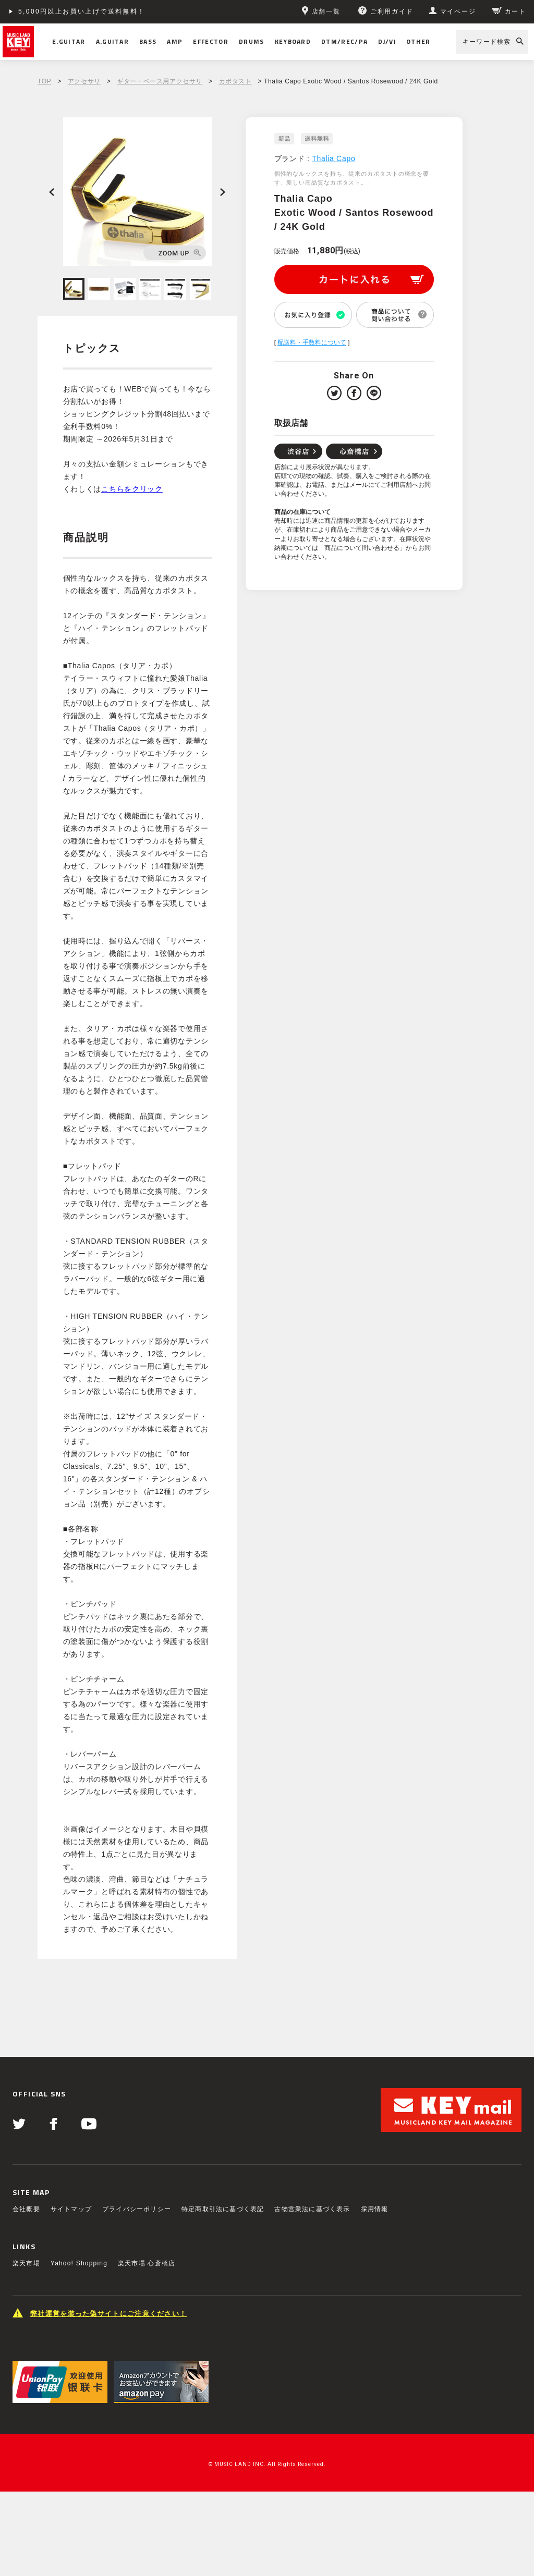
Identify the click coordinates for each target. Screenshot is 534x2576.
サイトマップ (71, 2209)
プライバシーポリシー (136, 2209)
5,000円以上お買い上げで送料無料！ (81, 11)
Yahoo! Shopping (79, 2263)
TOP (44, 81)
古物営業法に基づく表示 (312, 2209)
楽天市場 (26, 2263)
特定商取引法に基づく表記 (222, 2209)
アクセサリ (84, 81)
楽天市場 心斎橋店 (146, 2263)
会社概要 (26, 2209)
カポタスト (235, 81)
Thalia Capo (333, 158)
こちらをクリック (132, 489)
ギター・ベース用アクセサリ (159, 81)
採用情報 (375, 2209)
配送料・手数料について (311, 342)
